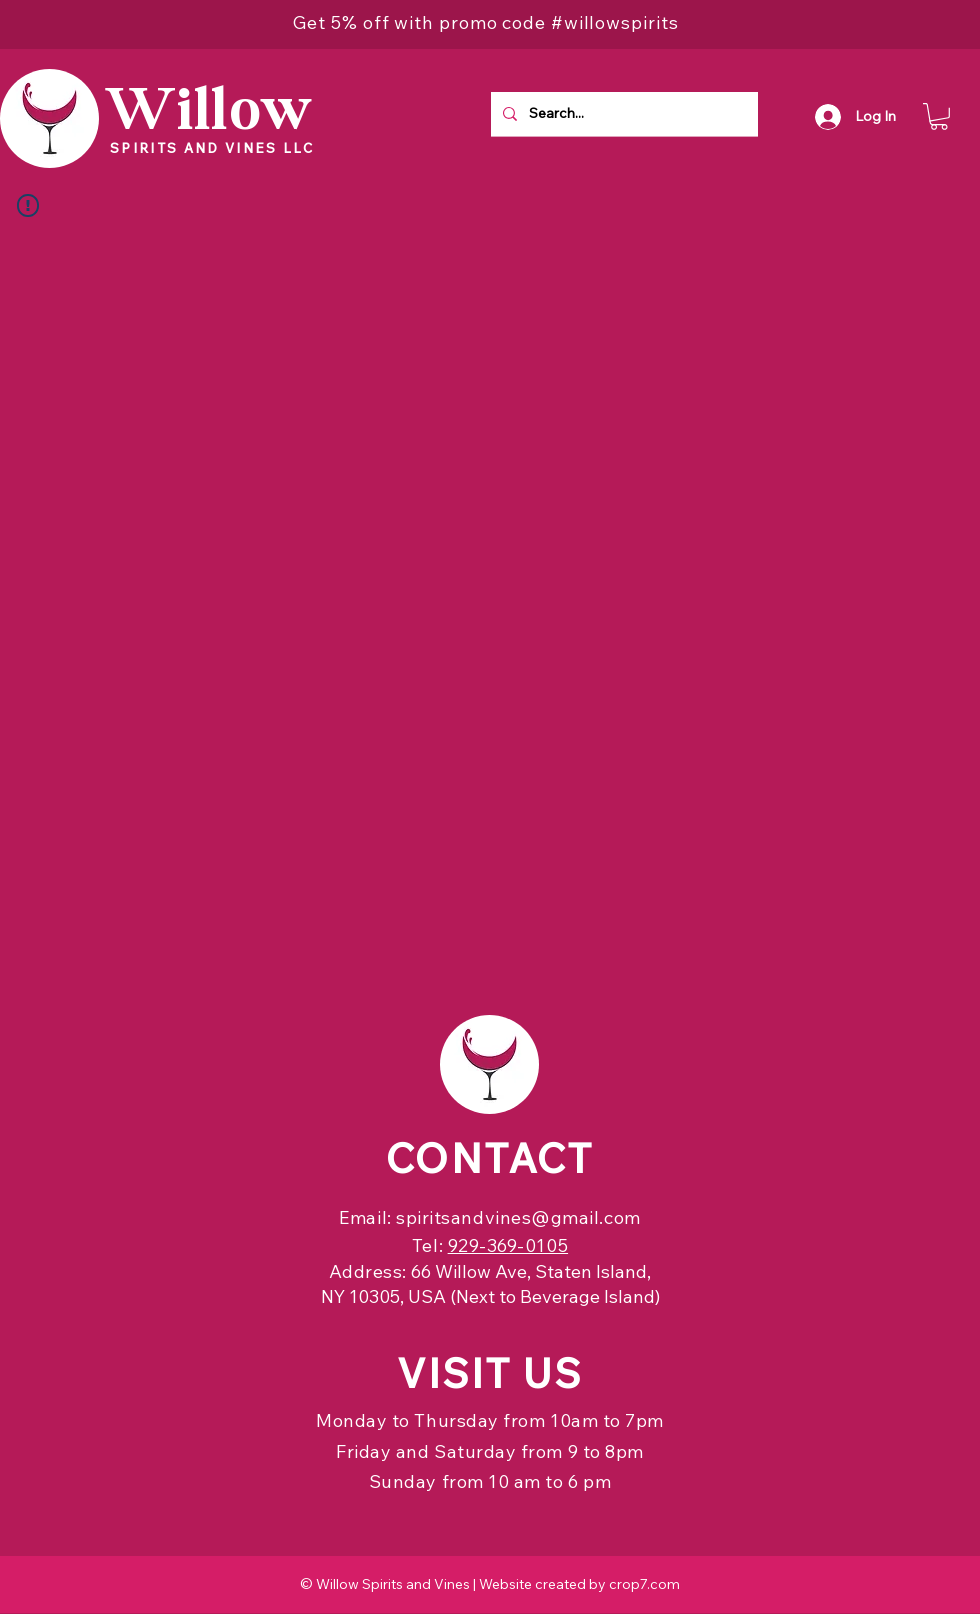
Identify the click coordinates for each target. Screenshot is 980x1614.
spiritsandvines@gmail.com (518, 1217)
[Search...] (622, 114)
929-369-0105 (508, 1245)
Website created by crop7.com (579, 1584)
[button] (939, 116)
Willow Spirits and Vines (393, 1584)
